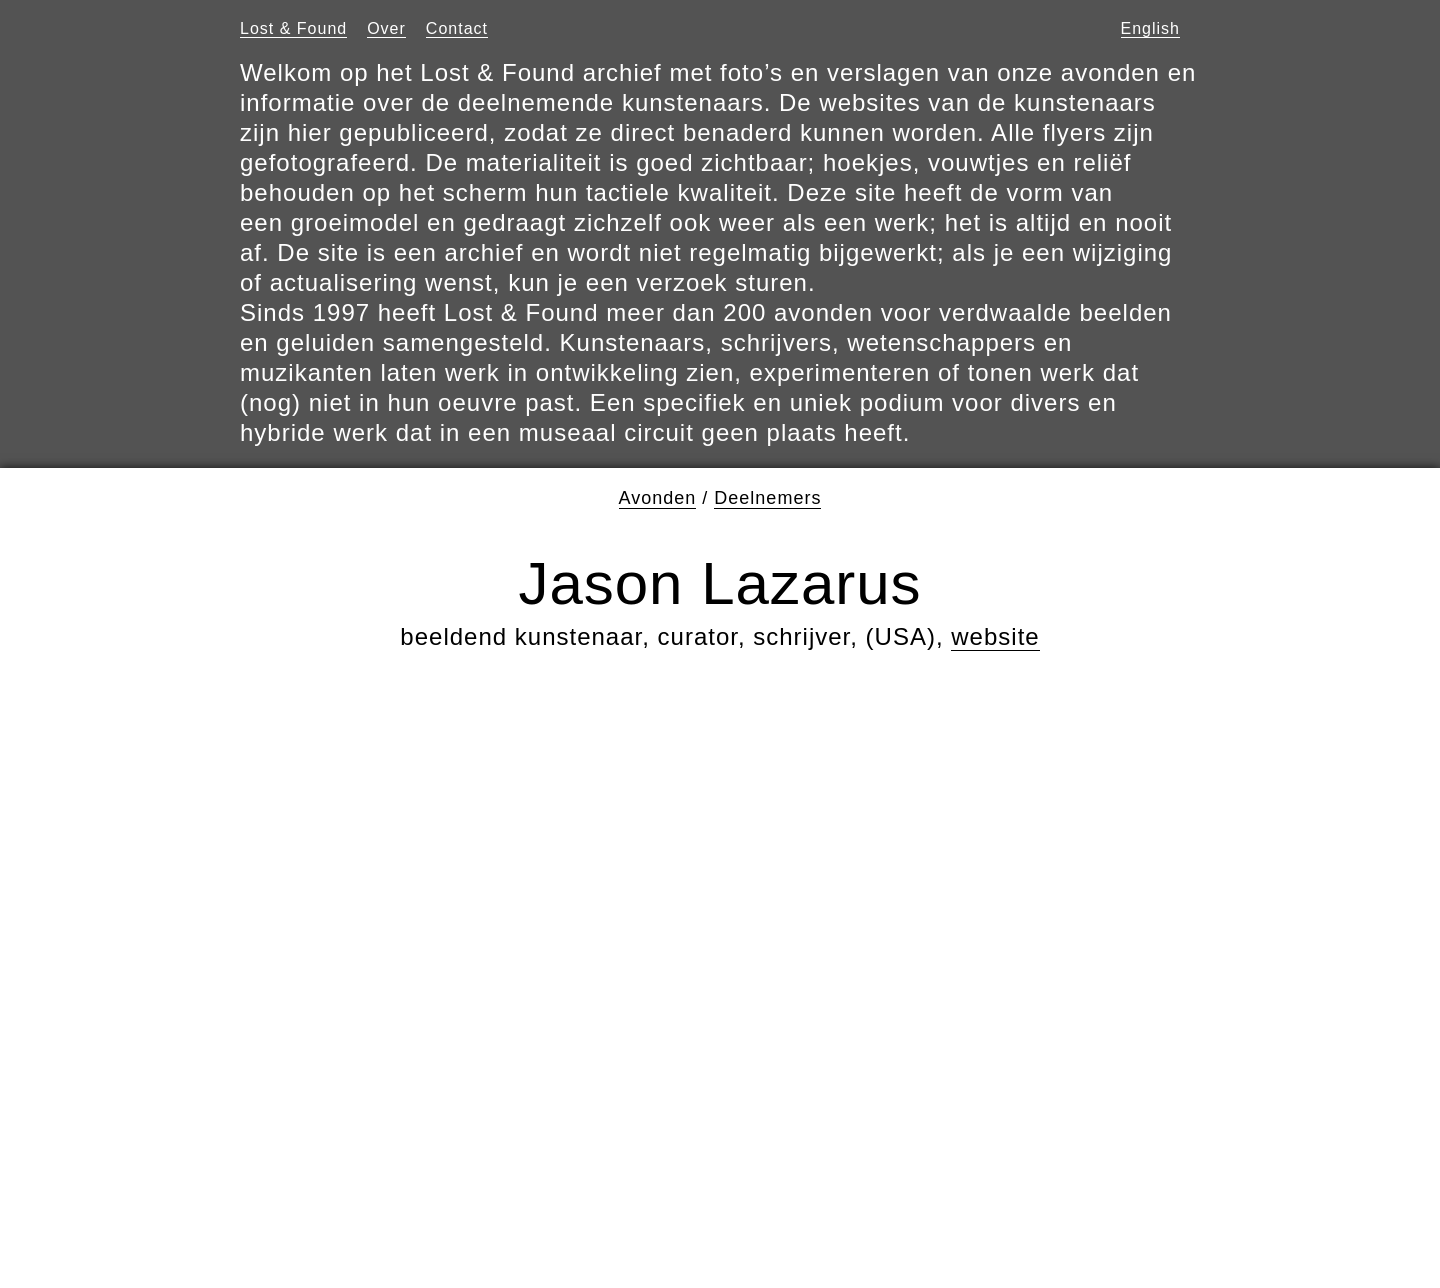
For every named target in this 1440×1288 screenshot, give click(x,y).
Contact (457, 28)
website (995, 636)
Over (386, 28)
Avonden (658, 498)
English (1150, 28)
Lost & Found (293, 28)
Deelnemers (767, 498)
